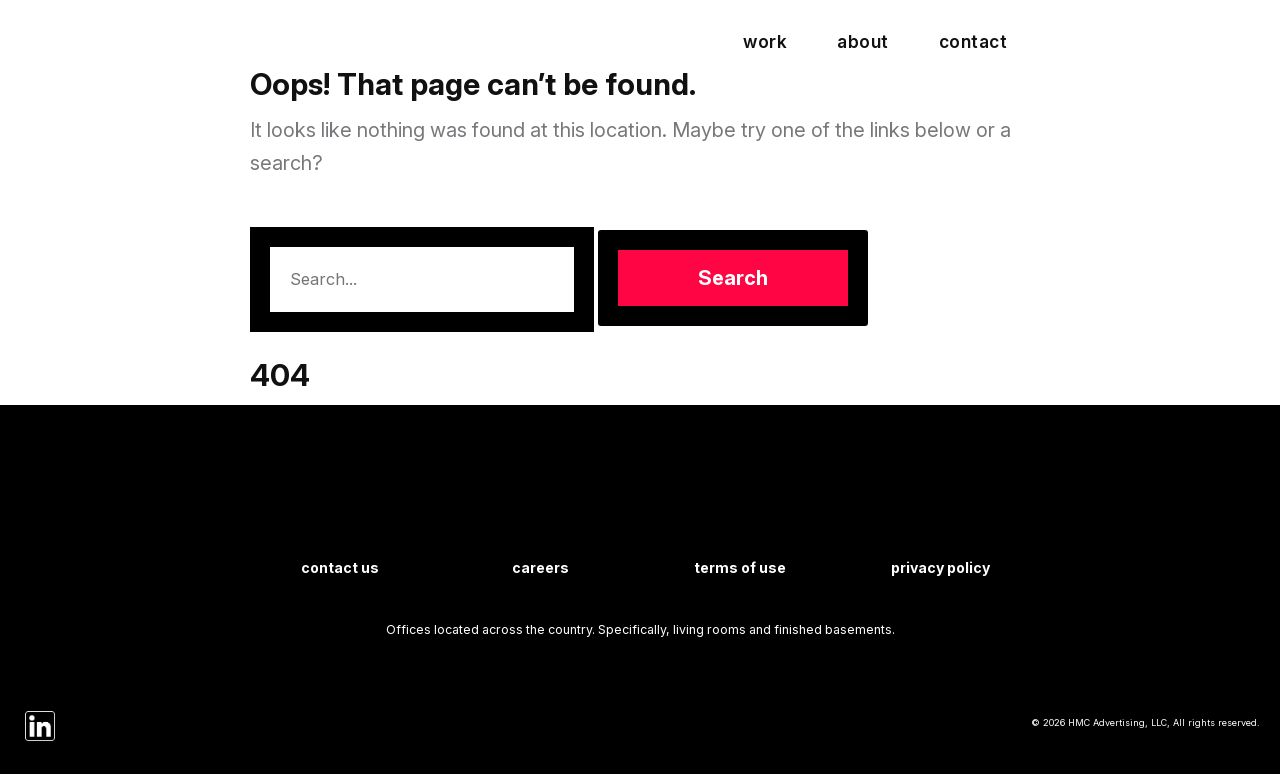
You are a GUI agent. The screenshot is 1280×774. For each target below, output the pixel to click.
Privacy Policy (940, 567)
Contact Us (340, 567)
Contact (973, 41)
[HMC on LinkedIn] (40, 725)
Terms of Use (740, 567)
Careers (540, 567)
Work (765, 41)
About (863, 41)
